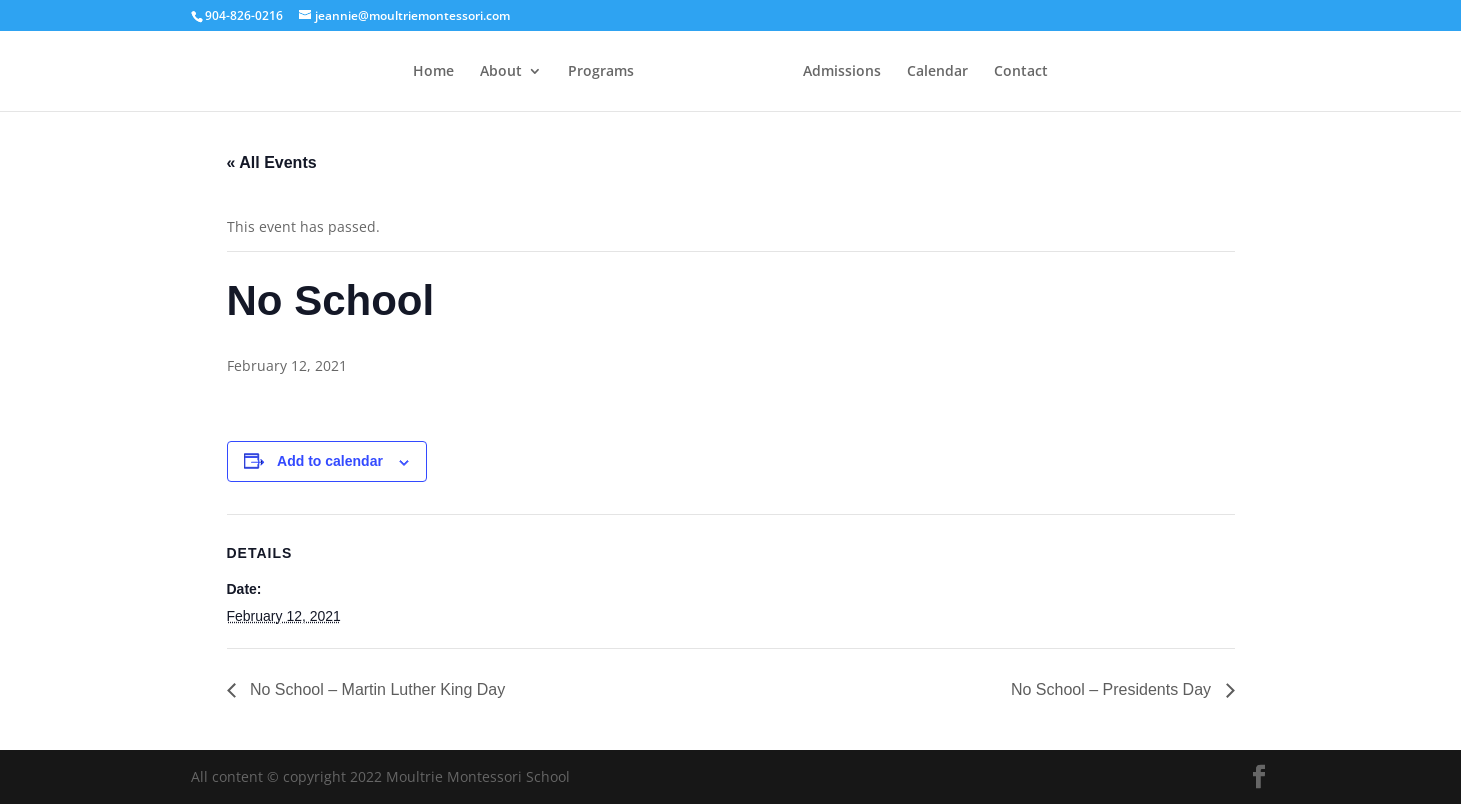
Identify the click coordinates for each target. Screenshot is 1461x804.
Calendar (937, 72)
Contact (1021, 72)
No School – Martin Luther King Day (376, 689)
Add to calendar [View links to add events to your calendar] (330, 461)
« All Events (272, 162)
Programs (601, 72)
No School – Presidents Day (1113, 689)
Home (433, 72)
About (501, 72)
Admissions (842, 72)
